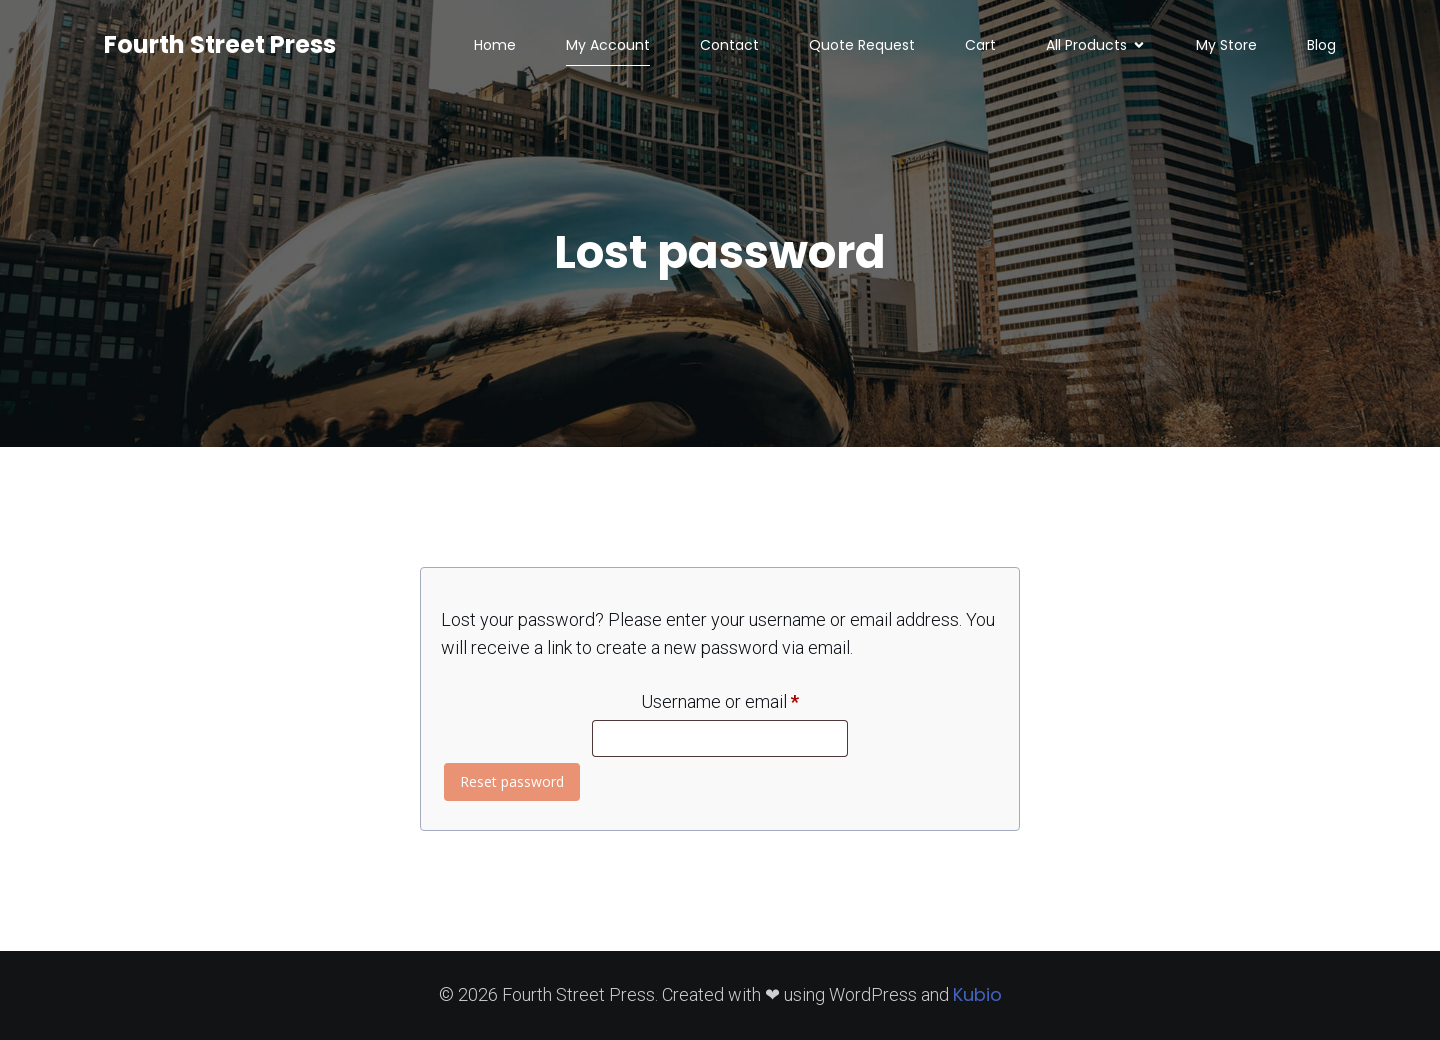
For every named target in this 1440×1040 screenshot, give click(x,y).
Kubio (977, 994)
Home (495, 45)
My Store (1226, 45)
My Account (608, 45)
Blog (1321, 45)
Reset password (512, 781)
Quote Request (862, 45)
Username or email (744, 698)
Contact (729, 45)
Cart (980, 45)
